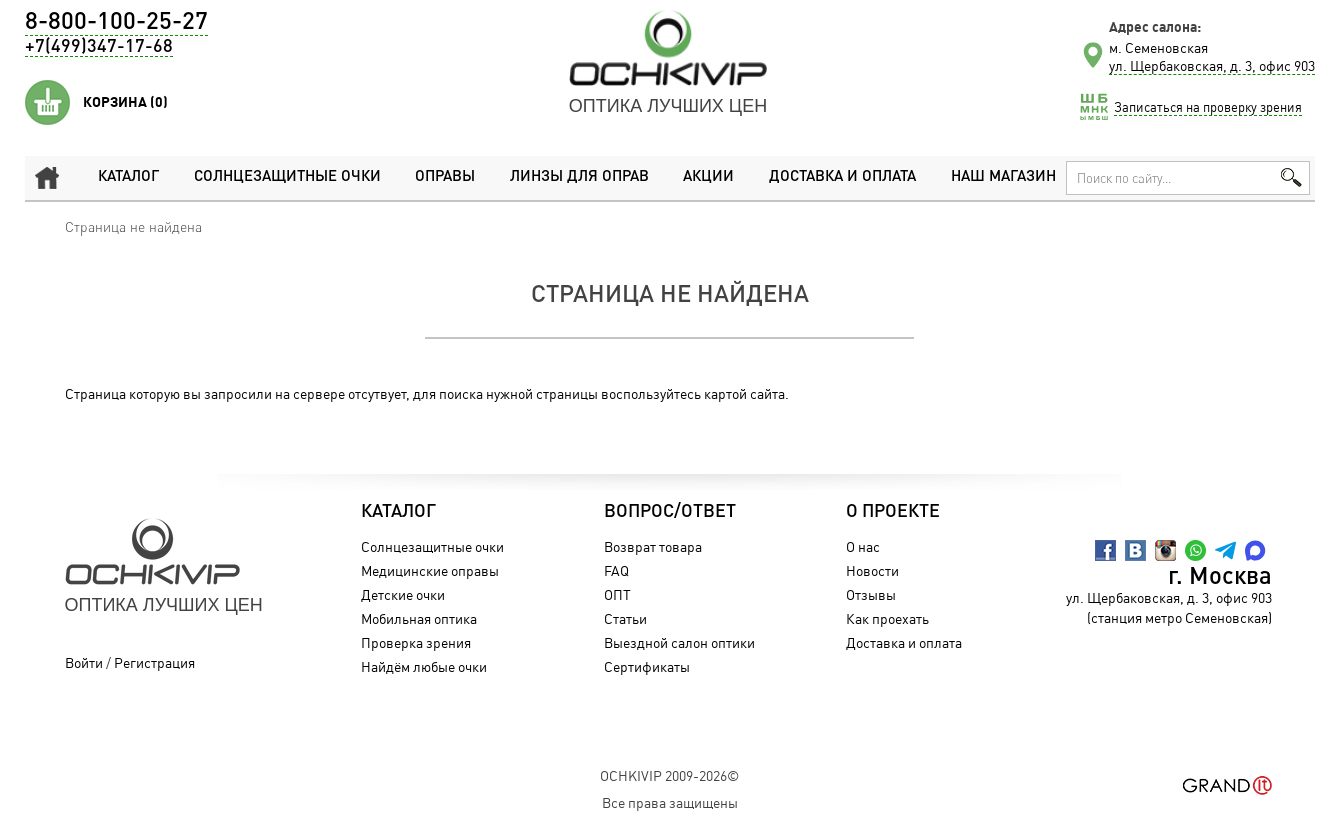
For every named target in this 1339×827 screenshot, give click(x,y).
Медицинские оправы (430, 570)
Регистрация (154, 662)
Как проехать (887, 618)
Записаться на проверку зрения (1208, 107)
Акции (708, 177)
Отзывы (871, 594)
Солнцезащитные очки (287, 177)
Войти (84, 662)
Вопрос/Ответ (670, 512)
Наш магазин (1003, 177)
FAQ (616, 570)
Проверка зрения (416, 642)
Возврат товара (653, 546)
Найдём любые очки (424, 666)
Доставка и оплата (842, 177)
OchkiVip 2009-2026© (669, 775)
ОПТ (617, 594)
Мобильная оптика (419, 618)
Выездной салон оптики (679, 642)
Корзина (125, 102)
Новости (872, 570)
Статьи (625, 618)
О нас (863, 546)
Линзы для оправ (579, 177)
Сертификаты (647, 666)
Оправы (445, 177)
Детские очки (403, 594)
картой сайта (744, 393)
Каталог (128, 177)
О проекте (893, 512)
